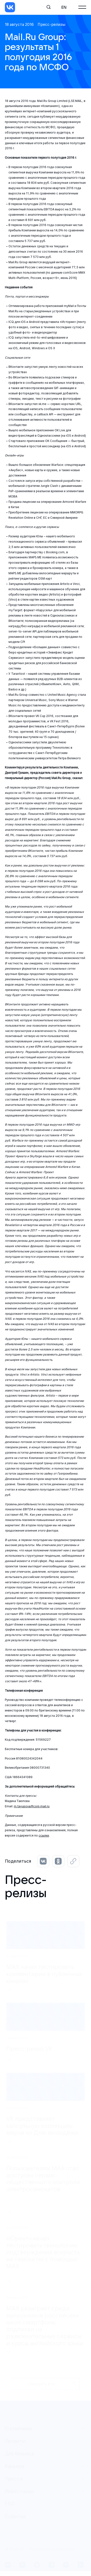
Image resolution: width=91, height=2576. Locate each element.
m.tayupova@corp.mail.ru (32, 1806)
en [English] (63, 7)
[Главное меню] (82, 7)
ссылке (44, 1835)
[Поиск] (49, 7)
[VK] (10, 7)
